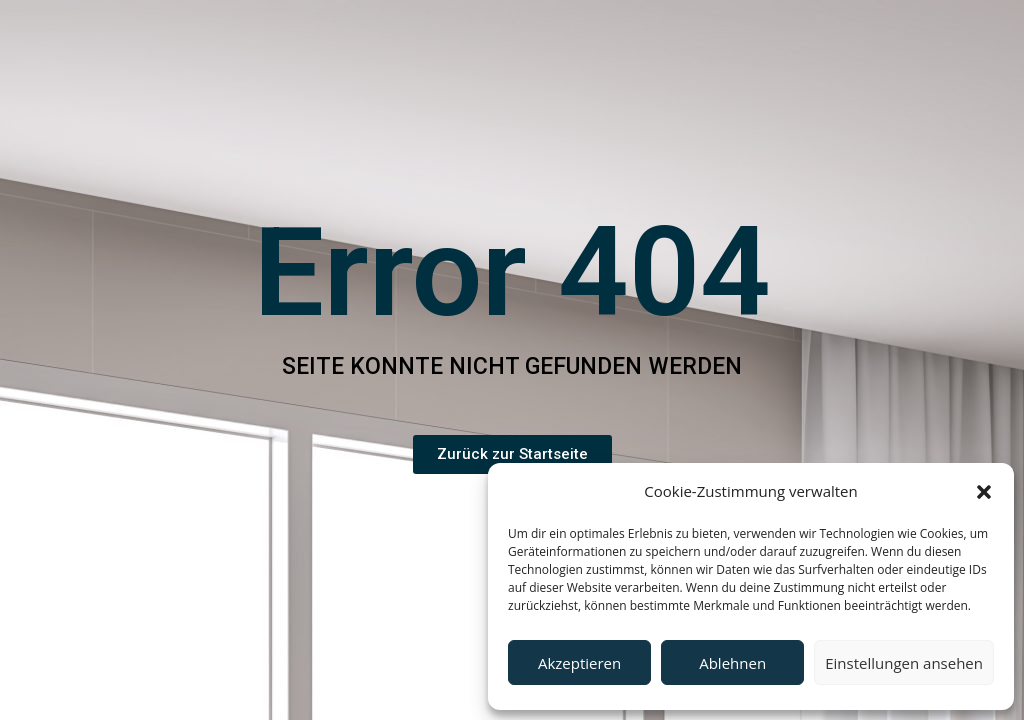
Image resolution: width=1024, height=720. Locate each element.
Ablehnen (732, 663)
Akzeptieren (579, 663)
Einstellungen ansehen (904, 663)
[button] (984, 492)
